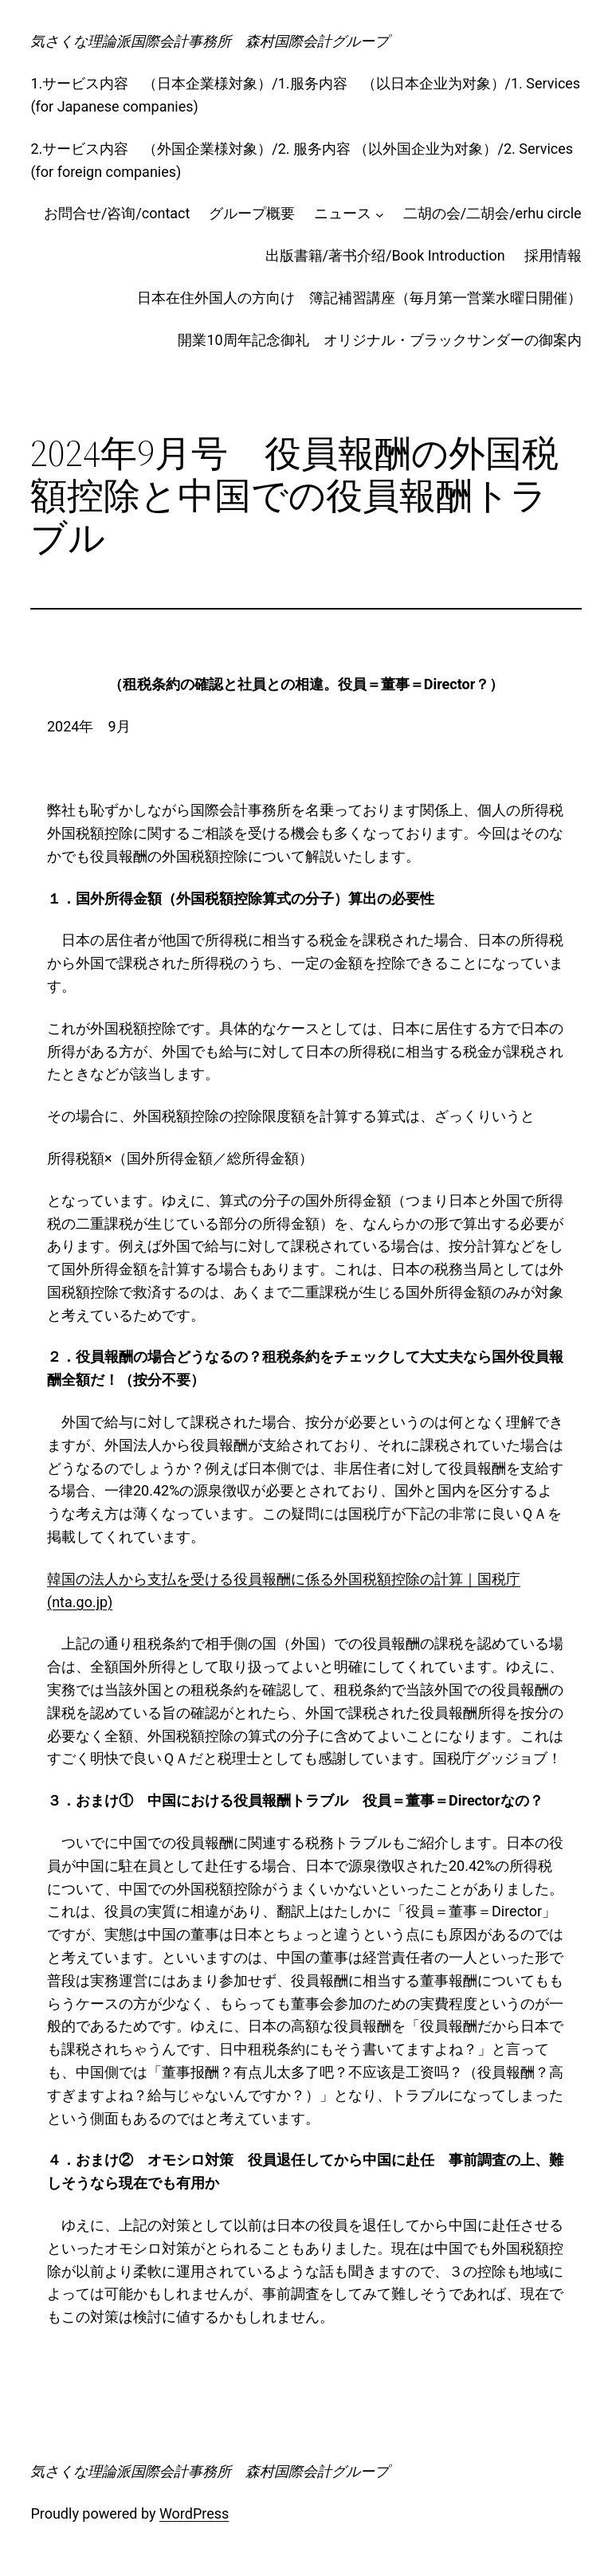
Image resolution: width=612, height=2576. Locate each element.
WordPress (194, 2513)
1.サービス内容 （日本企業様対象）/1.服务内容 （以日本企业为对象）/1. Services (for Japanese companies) (305, 95)
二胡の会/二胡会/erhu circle (492, 213)
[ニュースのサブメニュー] (379, 214)
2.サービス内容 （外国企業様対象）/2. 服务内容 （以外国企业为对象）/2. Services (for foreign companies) (301, 160)
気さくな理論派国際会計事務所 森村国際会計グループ (209, 41)
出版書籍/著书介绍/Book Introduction (385, 255)
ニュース (342, 213)
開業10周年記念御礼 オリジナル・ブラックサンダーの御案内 (379, 339)
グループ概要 (252, 213)
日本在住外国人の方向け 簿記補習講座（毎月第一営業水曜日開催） (359, 297)
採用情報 (553, 255)
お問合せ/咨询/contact (117, 213)
